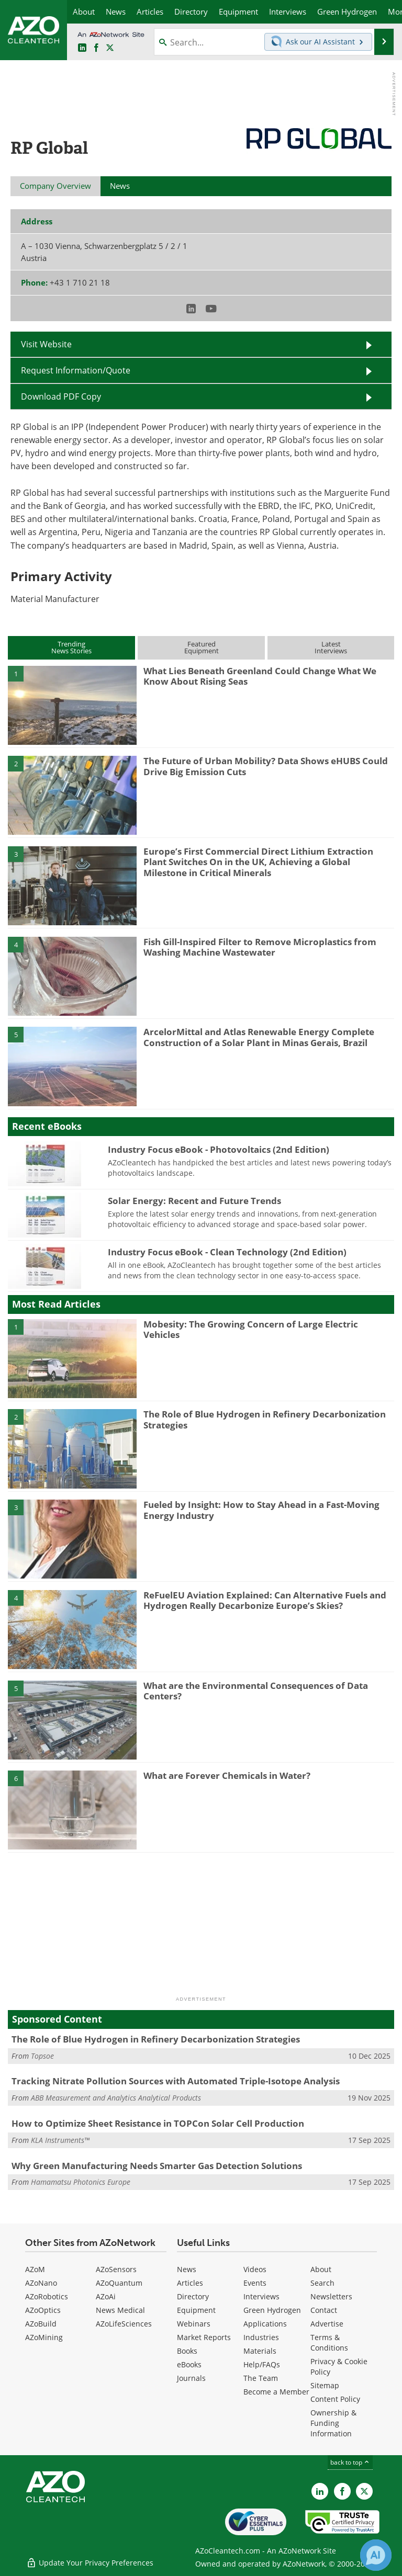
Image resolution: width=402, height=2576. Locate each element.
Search (322, 2283)
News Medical (120, 2310)
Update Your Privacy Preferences (89, 2563)
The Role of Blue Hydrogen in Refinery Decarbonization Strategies (264, 1419)
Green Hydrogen (272, 2310)
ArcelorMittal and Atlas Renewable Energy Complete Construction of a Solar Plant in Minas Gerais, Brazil (258, 1037)
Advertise (326, 2324)
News (186, 2269)
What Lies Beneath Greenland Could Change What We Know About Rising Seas (259, 676)
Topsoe (42, 2056)
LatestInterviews (331, 647)
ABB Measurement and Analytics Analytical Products (116, 2098)
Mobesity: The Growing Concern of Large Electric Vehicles (250, 1329)
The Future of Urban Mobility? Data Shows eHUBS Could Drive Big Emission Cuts (265, 766)
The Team (260, 2378)
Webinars (193, 2324)
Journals (191, 2378)
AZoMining (44, 2337)
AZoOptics (43, 2310)
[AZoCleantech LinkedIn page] (82, 48)
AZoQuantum (119, 2283)
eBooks (189, 2364)
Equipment (196, 2310)
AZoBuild (41, 2324)
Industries (261, 2337)
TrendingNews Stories (71, 647)
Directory (193, 2296)
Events (254, 2283)
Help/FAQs (261, 2364)
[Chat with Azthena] (376, 2555)
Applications (265, 2324)
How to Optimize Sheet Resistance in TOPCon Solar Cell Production (158, 2123)
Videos (254, 2269)
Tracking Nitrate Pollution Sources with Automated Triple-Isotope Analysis (176, 2081)
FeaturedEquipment (201, 647)
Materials (259, 2351)
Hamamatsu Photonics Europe (80, 2182)
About (320, 2269)
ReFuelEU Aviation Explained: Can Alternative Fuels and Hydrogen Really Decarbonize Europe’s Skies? (264, 1600)
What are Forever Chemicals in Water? (226, 1775)
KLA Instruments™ (60, 2140)
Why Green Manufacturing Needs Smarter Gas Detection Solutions (157, 2166)
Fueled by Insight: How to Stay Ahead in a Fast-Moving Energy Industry (261, 1510)
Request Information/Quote (75, 370)
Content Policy (335, 2399)
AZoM (35, 2269)
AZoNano (41, 2283)
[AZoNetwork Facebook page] (96, 48)
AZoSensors (116, 2269)
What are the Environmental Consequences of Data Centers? (255, 1690)
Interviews (261, 2296)
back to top (350, 2462)
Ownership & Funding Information (333, 2423)
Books (187, 2351)
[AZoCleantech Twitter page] (110, 48)
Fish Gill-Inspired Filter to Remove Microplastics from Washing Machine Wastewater (259, 947)
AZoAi (106, 2296)
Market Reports (204, 2337)
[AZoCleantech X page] (364, 2491)
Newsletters (331, 2296)
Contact (323, 2310)
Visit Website (46, 344)
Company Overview (55, 185)
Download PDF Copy (61, 396)
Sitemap (324, 2385)
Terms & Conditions (329, 2342)
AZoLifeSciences (124, 2324)
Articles (190, 2283)
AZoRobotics (46, 2296)
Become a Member (276, 2392)
